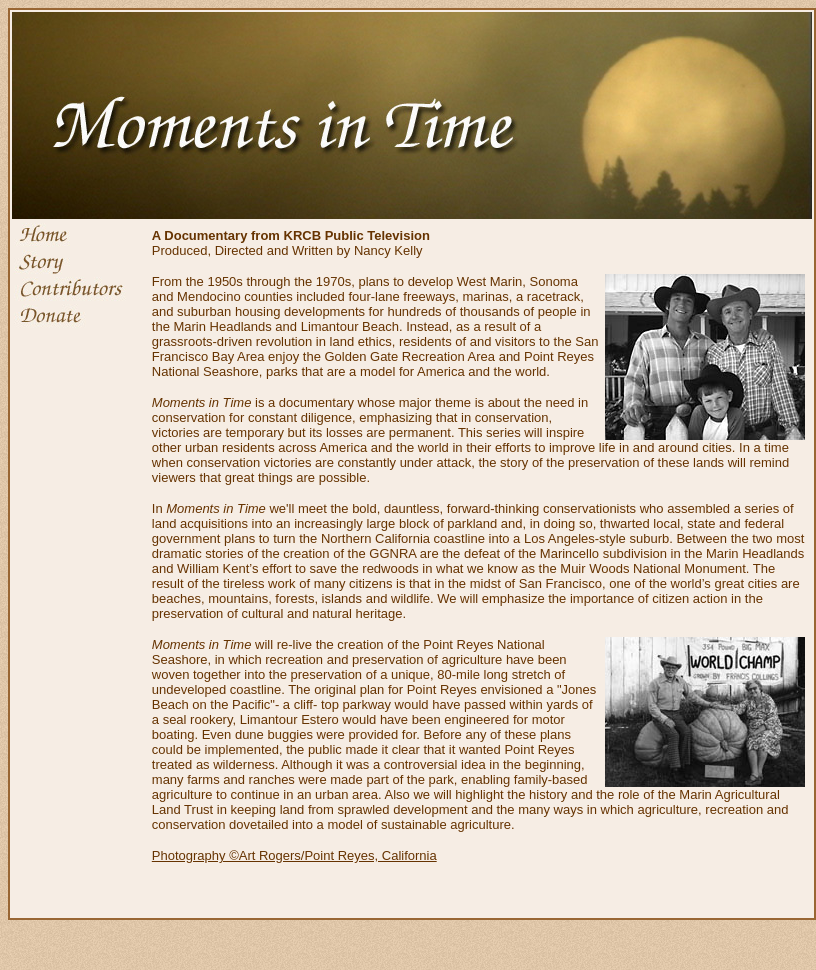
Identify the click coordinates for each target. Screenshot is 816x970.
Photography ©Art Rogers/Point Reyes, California (294, 855)
